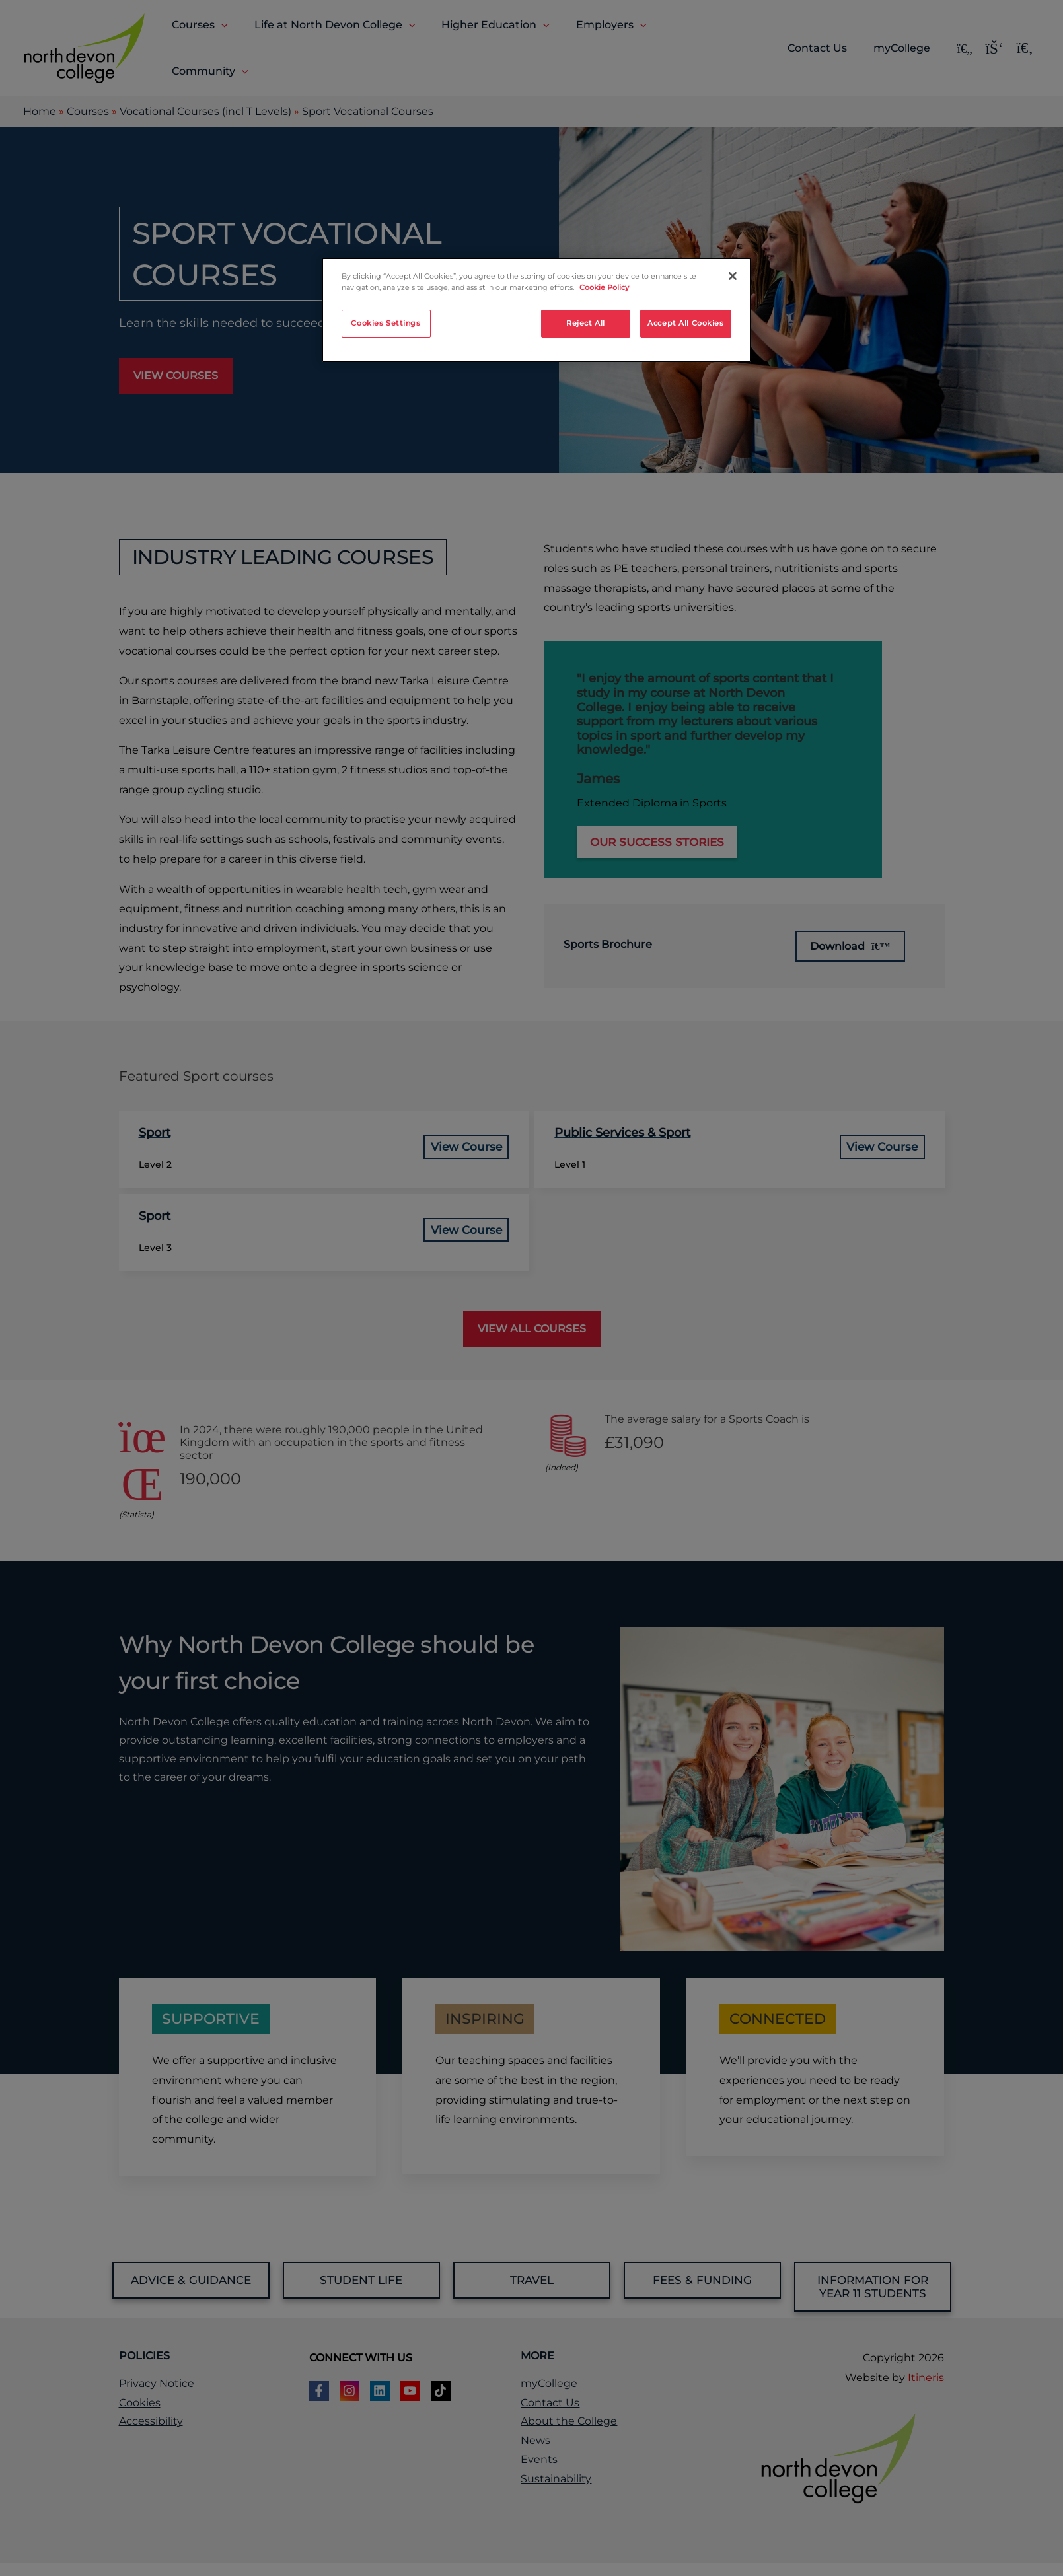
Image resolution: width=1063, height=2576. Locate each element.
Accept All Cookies (685, 323)
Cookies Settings (385, 323)
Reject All (585, 323)
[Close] (732, 276)
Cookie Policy (604, 287)
